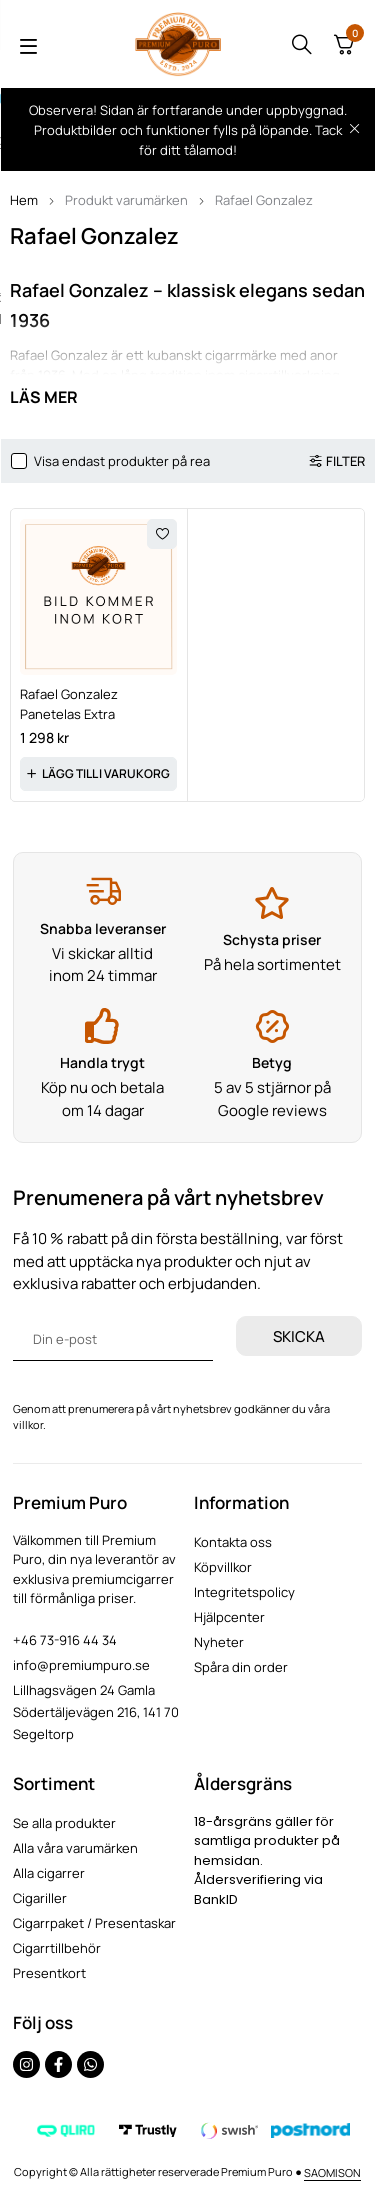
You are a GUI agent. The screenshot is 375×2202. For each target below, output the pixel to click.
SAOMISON (332, 2172)
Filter (345, 461)
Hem (24, 200)
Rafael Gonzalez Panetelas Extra (69, 704)
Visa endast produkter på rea (122, 461)
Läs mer (44, 397)
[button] (98, 774)
